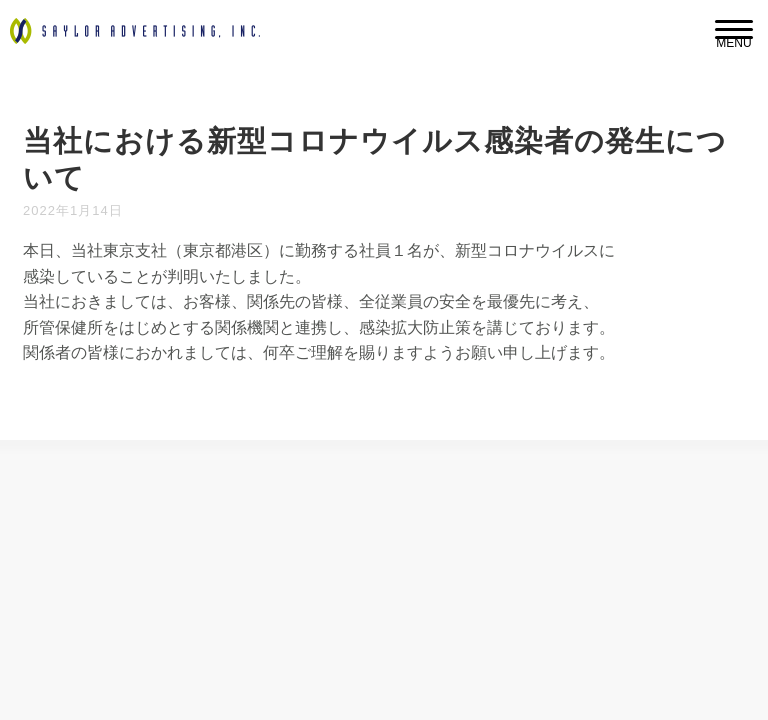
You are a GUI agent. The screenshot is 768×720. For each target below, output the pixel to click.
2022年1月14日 (73, 210)
